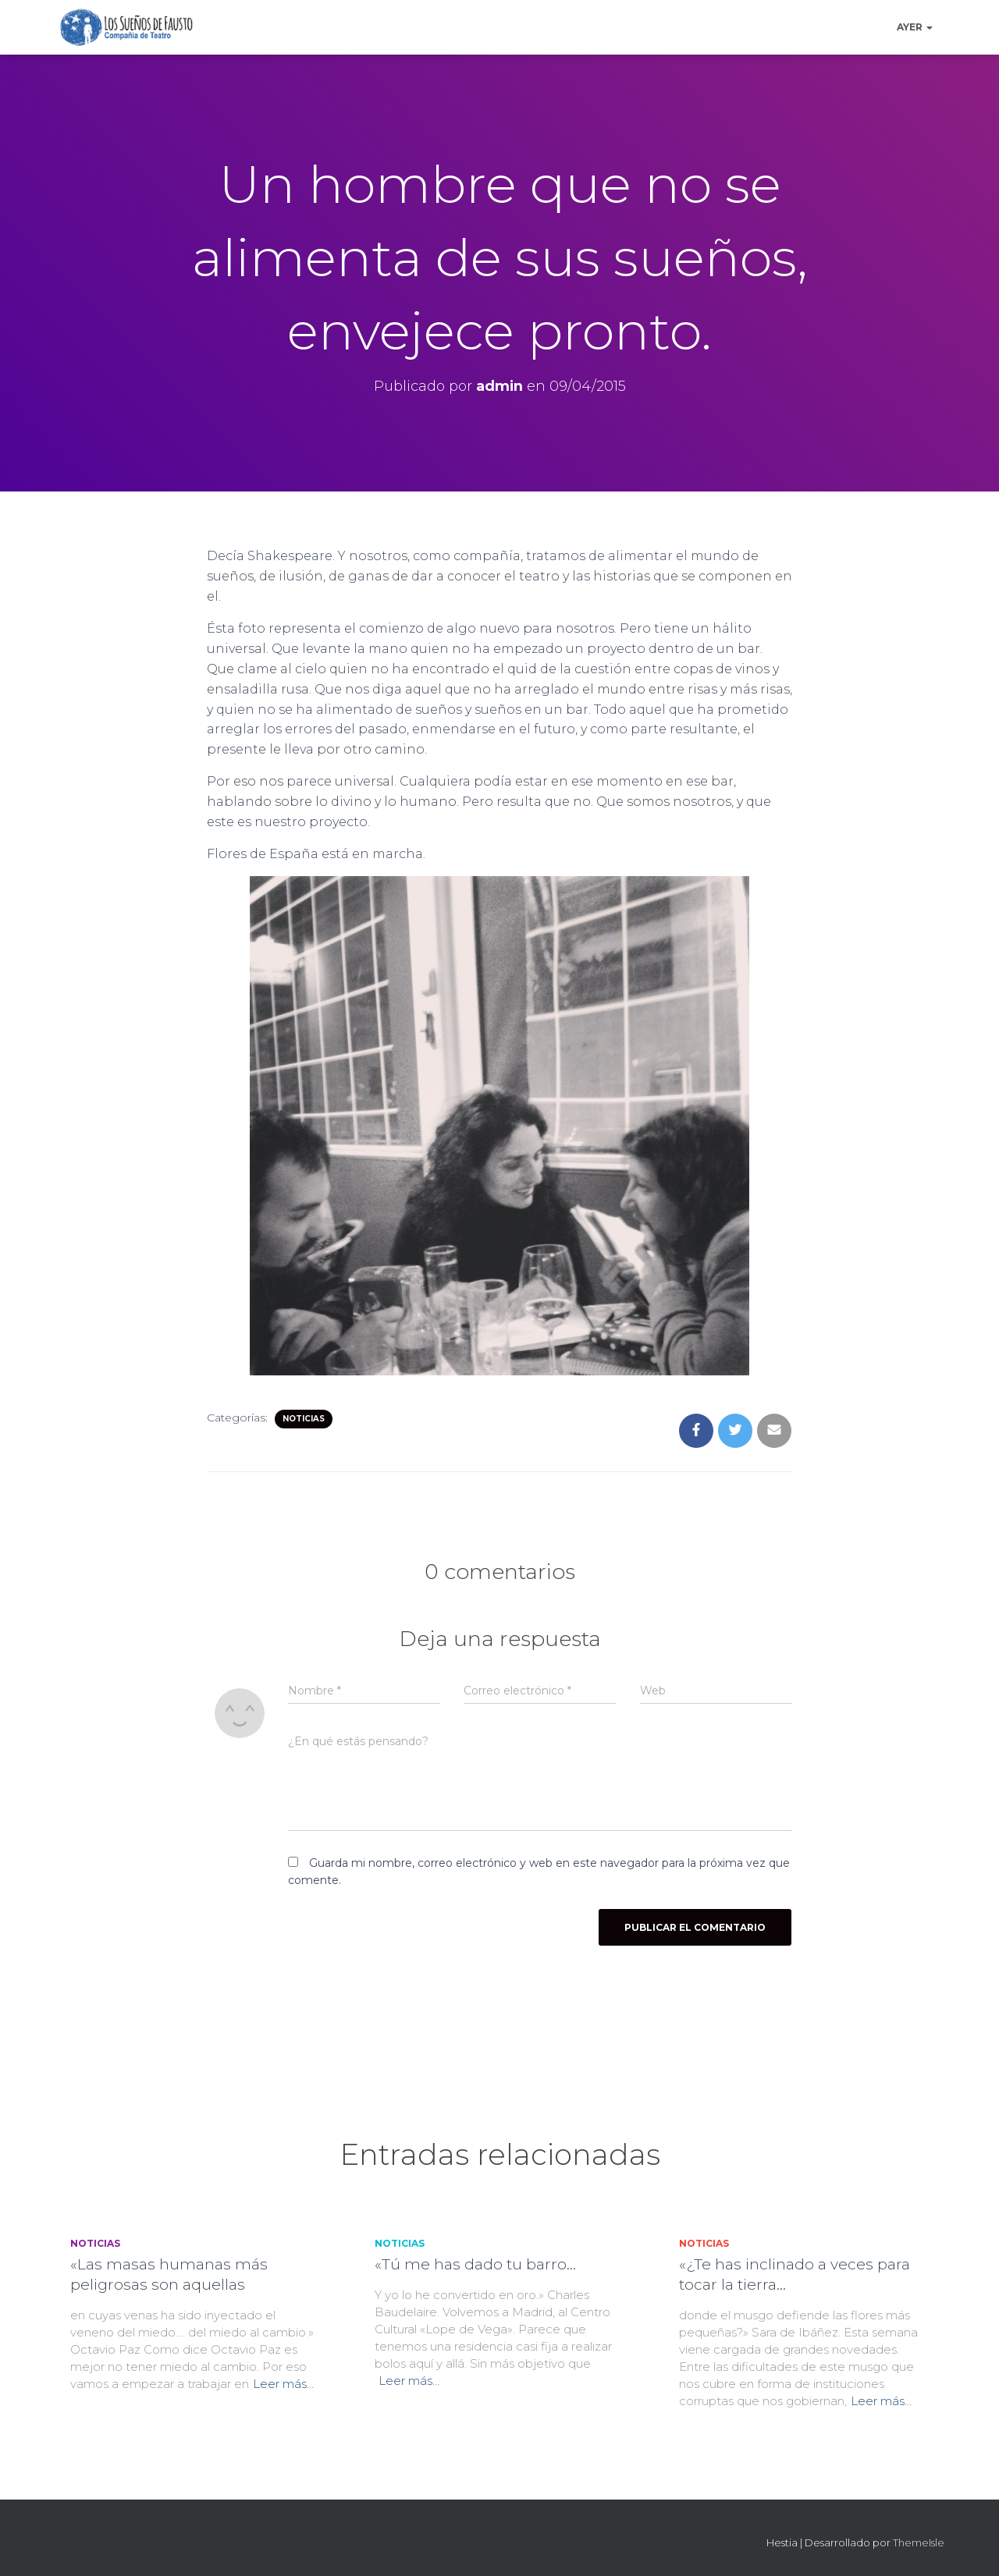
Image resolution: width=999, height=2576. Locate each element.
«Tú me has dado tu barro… (475, 2264)
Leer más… (283, 2383)
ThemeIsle (918, 2542)
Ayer (915, 27)
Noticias (304, 1419)
